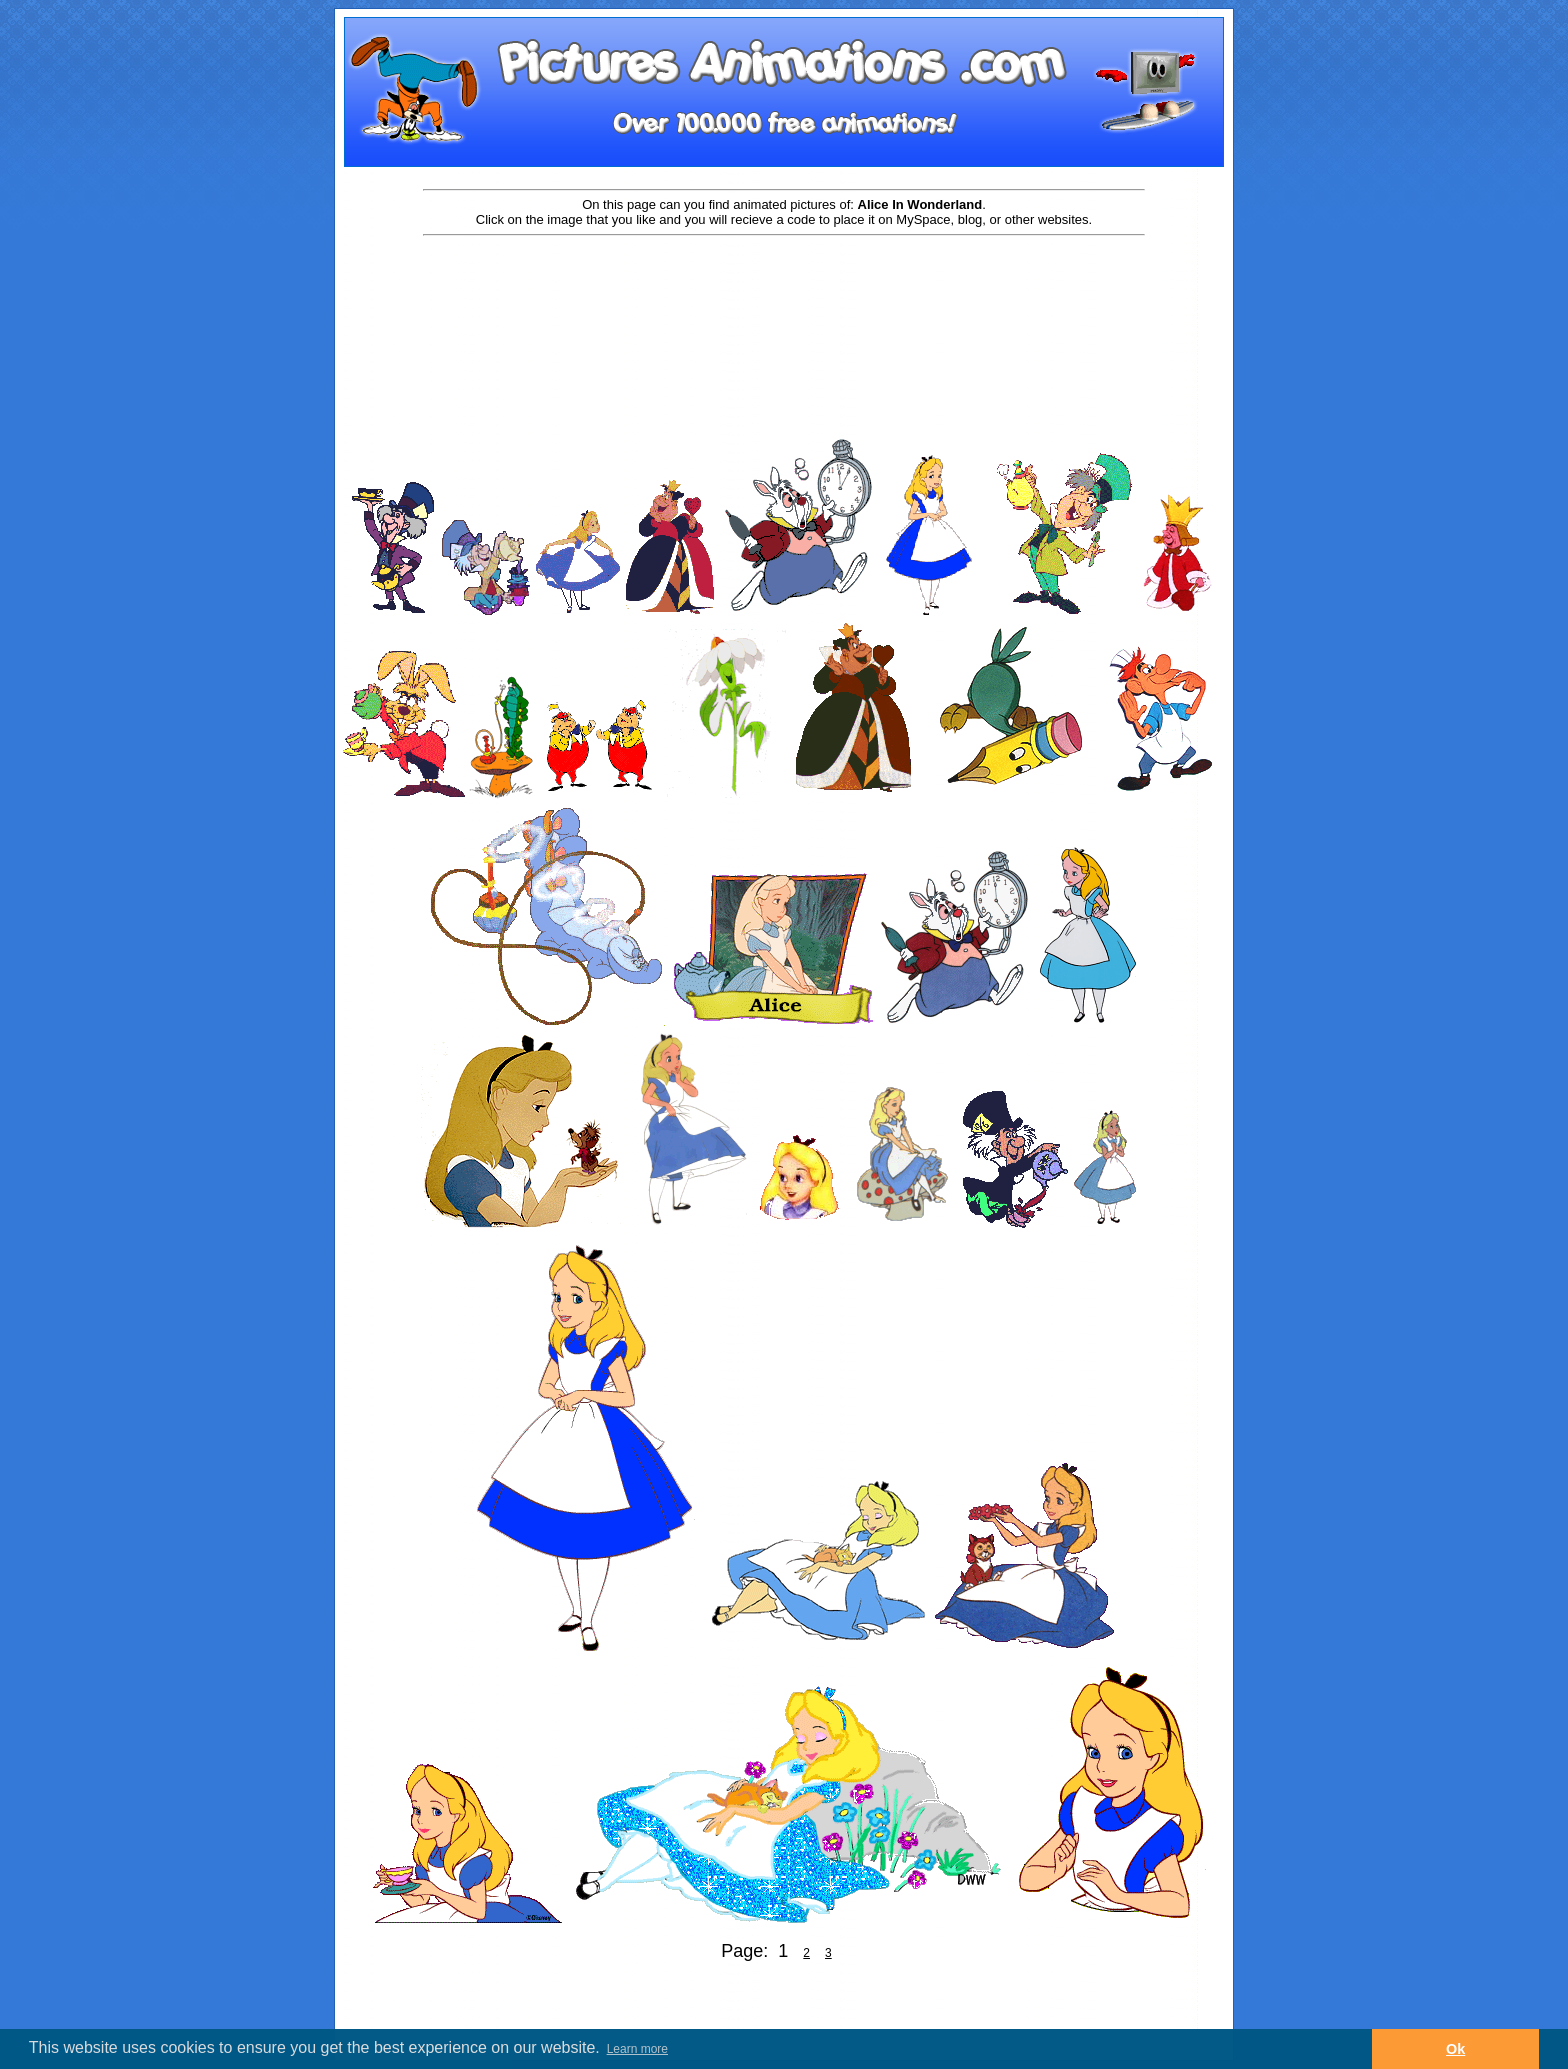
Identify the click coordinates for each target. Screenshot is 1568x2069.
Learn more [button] (637, 2049)
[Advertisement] (784, 302)
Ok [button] (1455, 2049)
